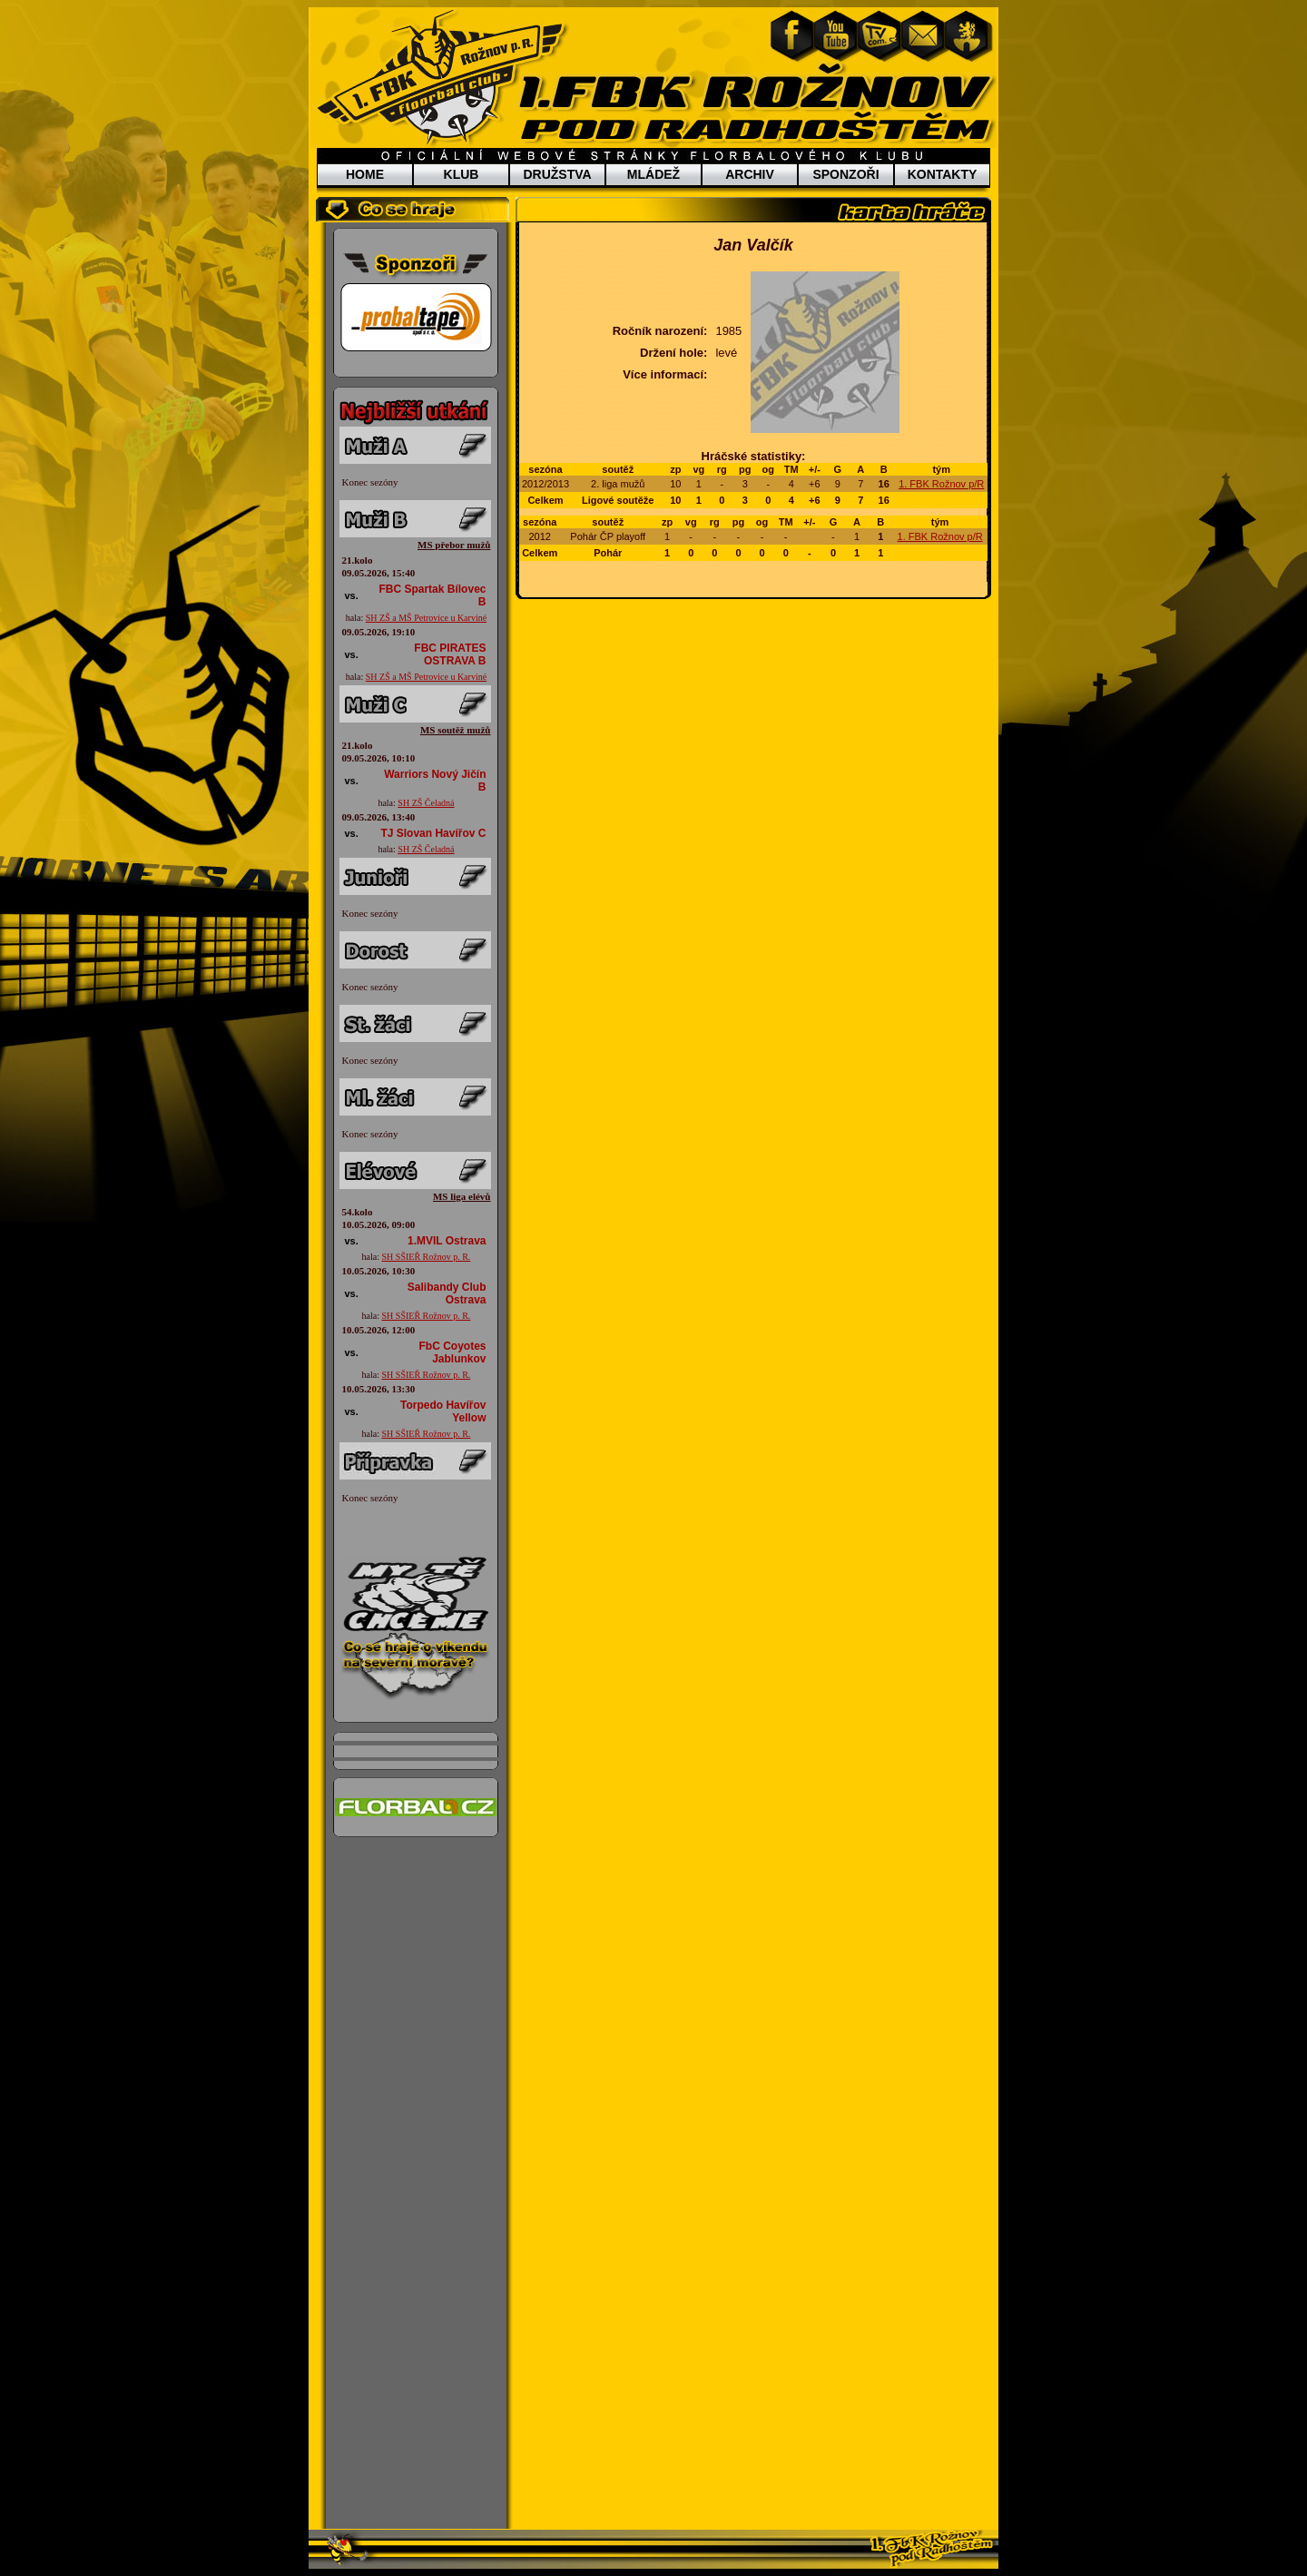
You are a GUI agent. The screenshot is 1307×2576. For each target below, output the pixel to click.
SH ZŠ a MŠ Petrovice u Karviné (426, 618)
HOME (365, 174)
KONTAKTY (943, 174)
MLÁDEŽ (653, 174)
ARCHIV (749, 174)
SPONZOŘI (845, 174)
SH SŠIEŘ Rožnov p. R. (426, 1257)
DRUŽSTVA (557, 174)
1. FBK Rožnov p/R (941, 483)
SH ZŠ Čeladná (426, 803)
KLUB (461, 174)
